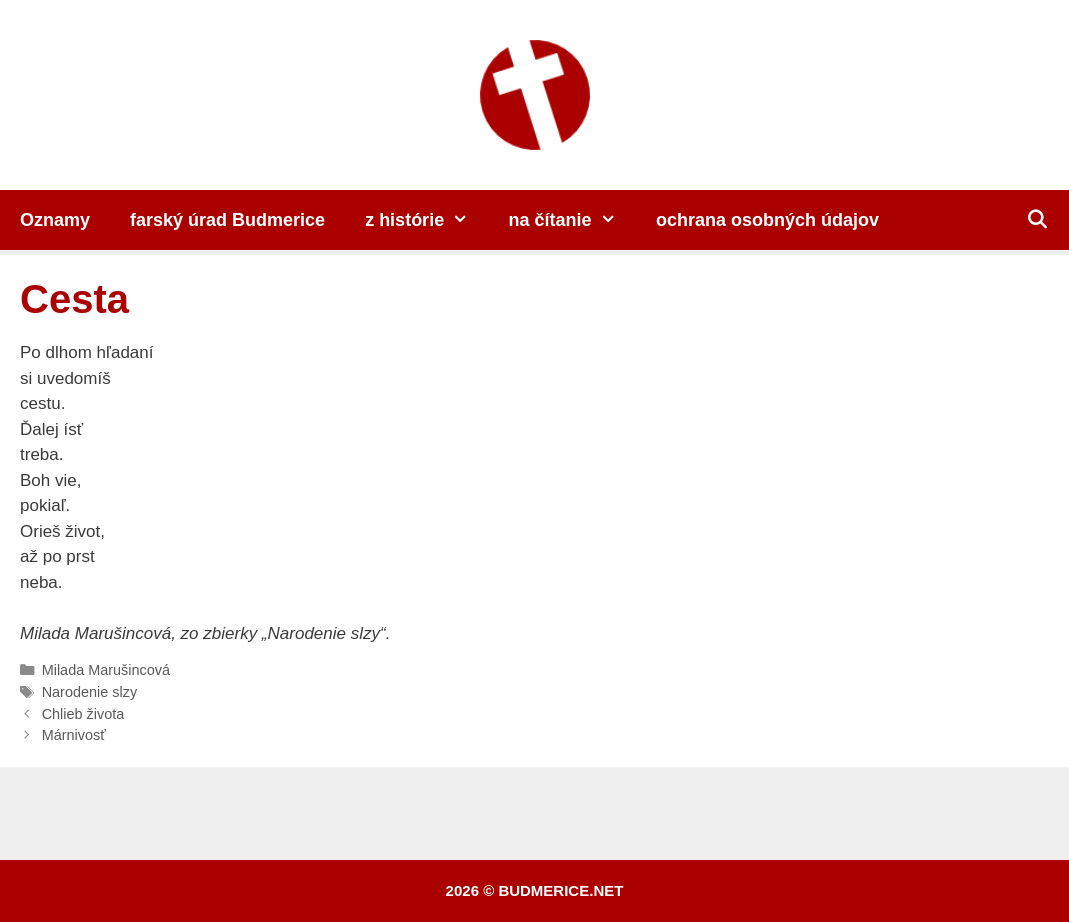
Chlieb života (83, 714)
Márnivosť (74, 735)
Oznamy (55, 220)
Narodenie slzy (90, 692)
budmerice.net (560, 890)
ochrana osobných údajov (767, 220)
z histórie (426, 220)
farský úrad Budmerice (227, 220)
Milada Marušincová (106, 670)
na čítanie (572, 220)
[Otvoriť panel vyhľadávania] (1037, 220)
